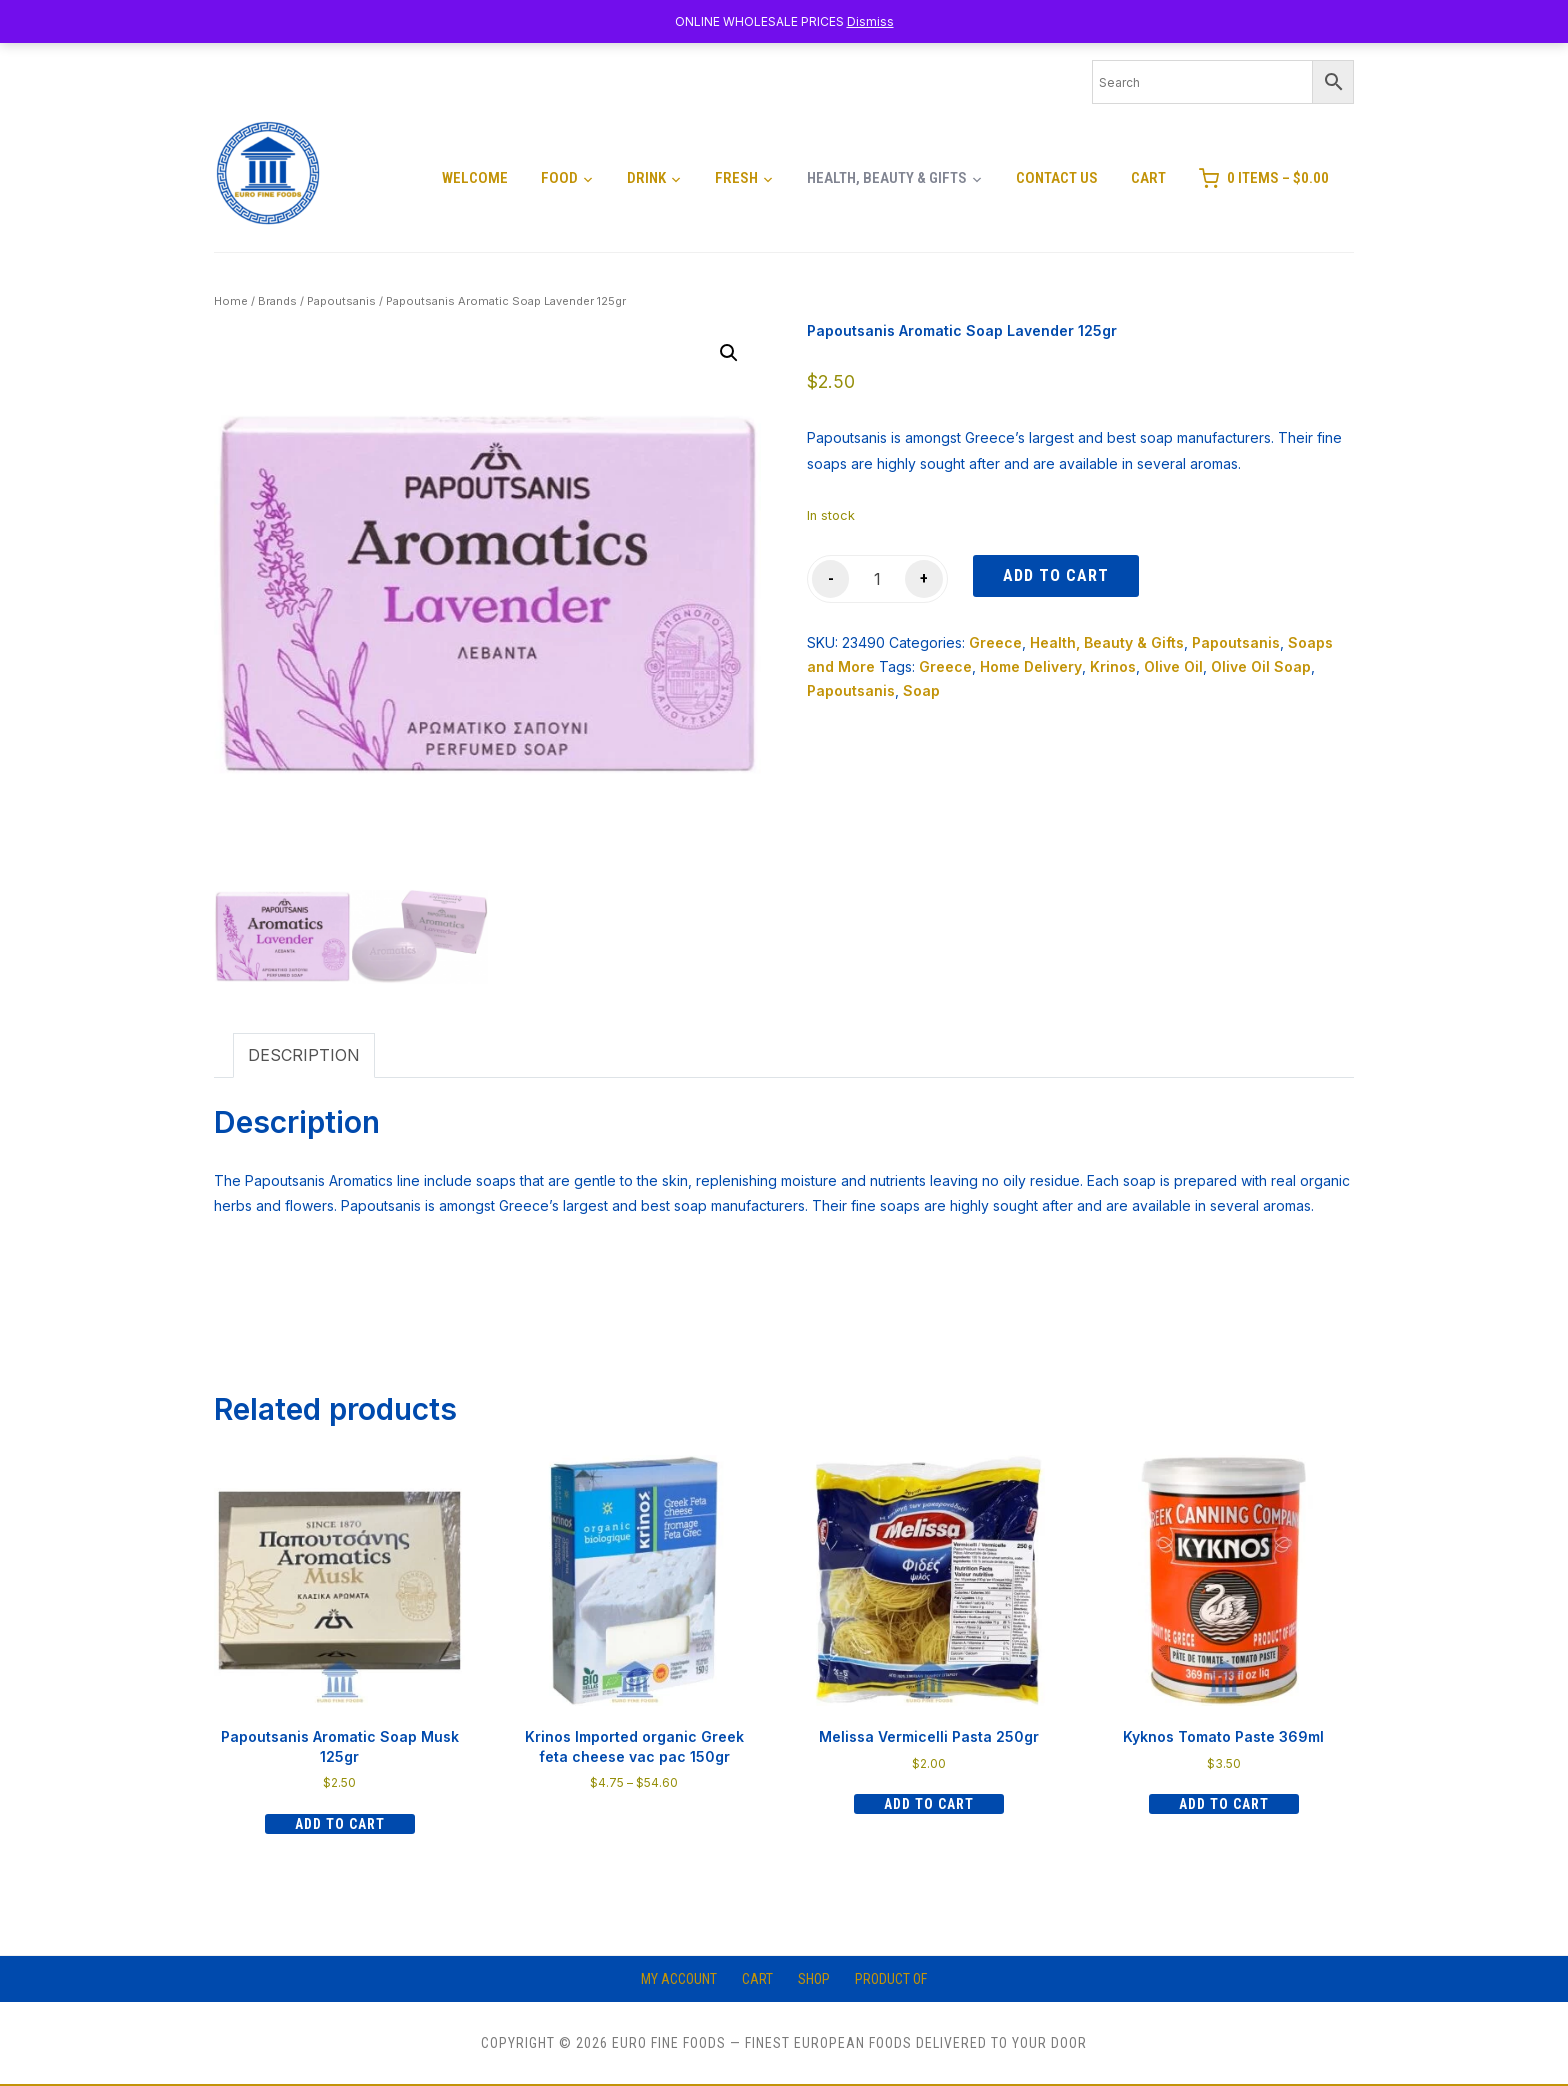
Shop (814, 1979)
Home (231, 301)
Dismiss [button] (870, 21)
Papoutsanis (341, 301)
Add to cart (1056, 575)
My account (679, 1979)
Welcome (475, 178)
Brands (277, 301)
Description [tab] (304, 1055)
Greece (995, 642)
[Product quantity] (877, 579)
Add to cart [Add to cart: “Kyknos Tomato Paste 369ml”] (1224, 1804)
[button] (729, 353)
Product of (891, 1979)
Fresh (736, 178)
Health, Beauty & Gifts (887, 178)
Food (559, 178)
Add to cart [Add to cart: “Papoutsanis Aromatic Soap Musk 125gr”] (340, 1824)
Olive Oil (1173, 666)
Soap (921, 690)
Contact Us (1057, 178)
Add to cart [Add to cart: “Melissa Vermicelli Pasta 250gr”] (929, 1804)
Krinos (1113, 666)
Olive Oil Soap (1261, 666)
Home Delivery (1031, 666)
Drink (646, 178)
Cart (1148, 178)
